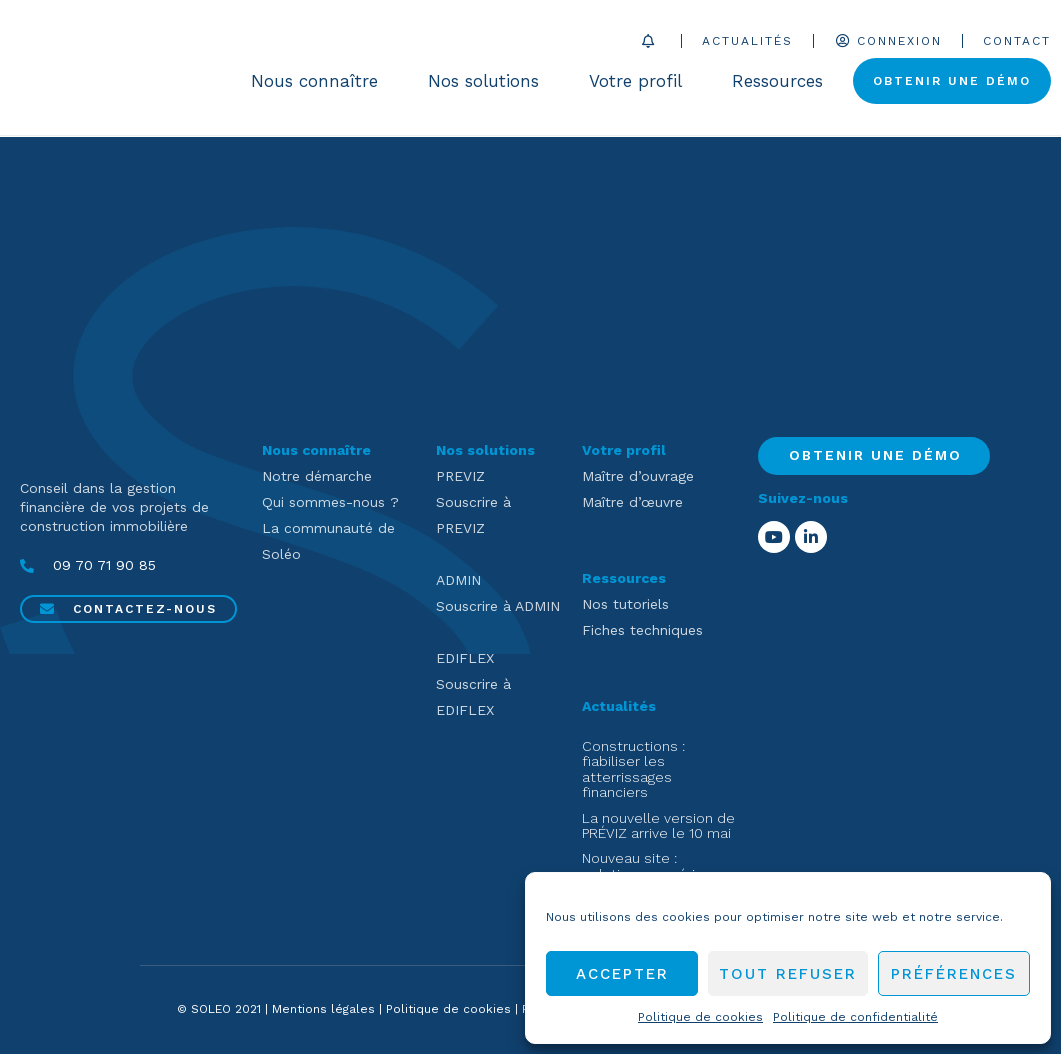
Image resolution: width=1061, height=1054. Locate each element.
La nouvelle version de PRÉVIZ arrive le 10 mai (658, 825)
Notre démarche (317, 476)
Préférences (954, 974)
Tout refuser (788, 974)
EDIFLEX (465, 658)
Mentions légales (323, 1009)
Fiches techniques (642, 630)
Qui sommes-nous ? (330, 502)
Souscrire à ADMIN (498, 606)
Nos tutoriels (625, 604)
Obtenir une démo (952, 82)
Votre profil (640, 82)
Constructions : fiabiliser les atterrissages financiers (633, 769)
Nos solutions (488, 82)
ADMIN (458, 580)
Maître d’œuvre (632, 502)
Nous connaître (319, 82)
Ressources (782, 82)
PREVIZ (460, 476)
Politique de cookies (700, 1017)
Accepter (622, 974)
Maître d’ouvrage (638, 476)
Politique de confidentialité (855, 1017)
